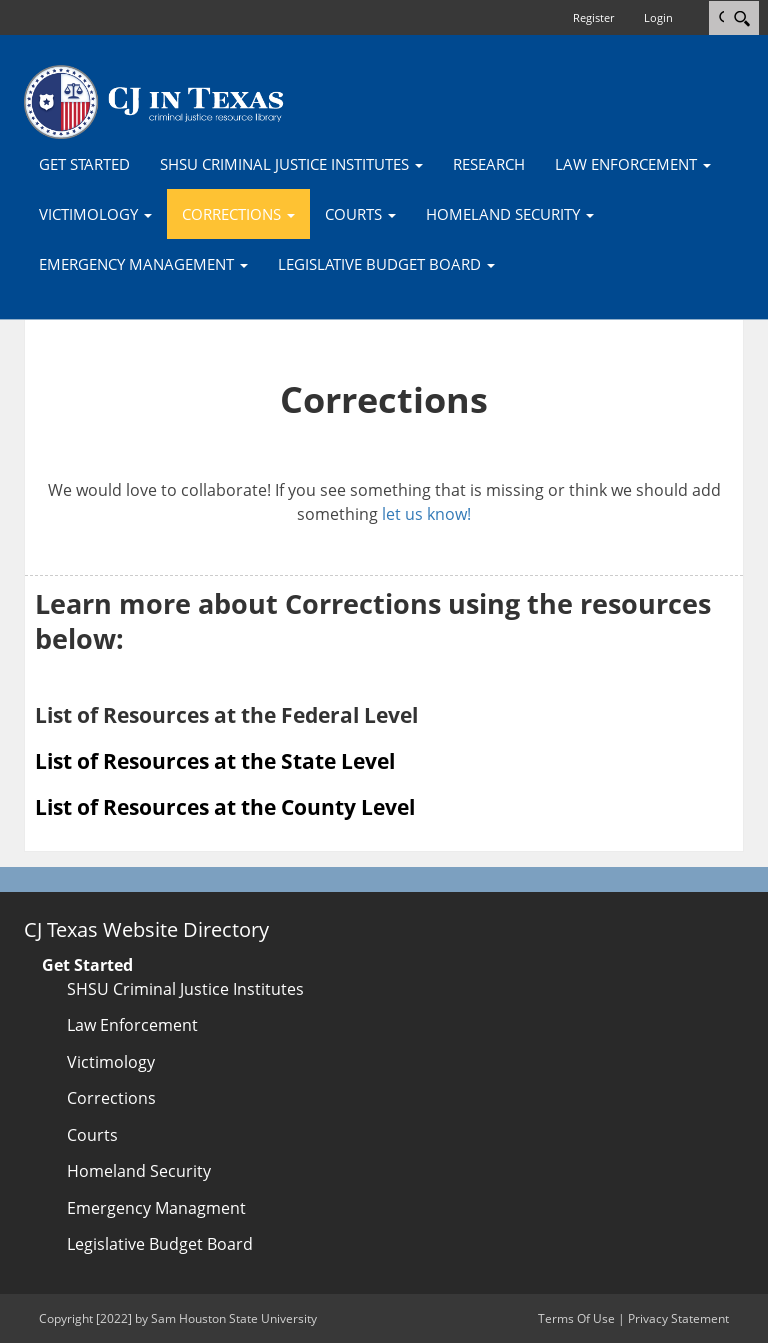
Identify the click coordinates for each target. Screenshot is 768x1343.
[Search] (741, 18)
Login (658, 17)
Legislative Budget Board (160, 1244)
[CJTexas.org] (154, 101)
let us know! (426, 514)
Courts (92, 1135)
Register (593, 17)
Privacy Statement (678, 1318)
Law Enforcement (132, 1025)
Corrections (111, 1098)
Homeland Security (139, 1171)
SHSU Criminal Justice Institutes (185, 989)
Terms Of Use (576, 1318)
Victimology (111, 1062)
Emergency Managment (156, 1208)
